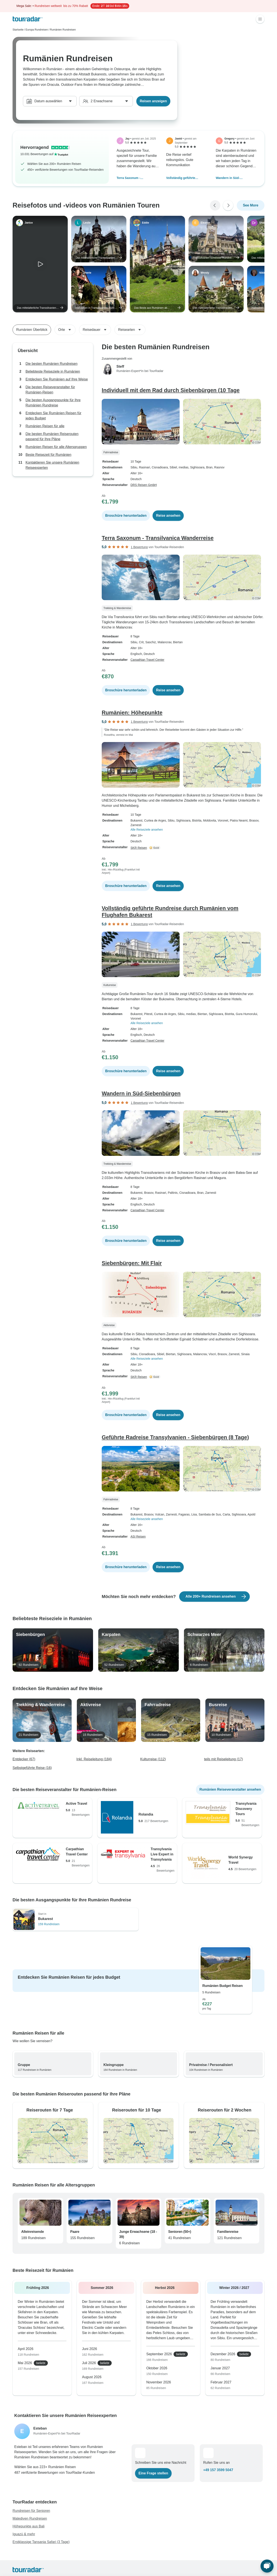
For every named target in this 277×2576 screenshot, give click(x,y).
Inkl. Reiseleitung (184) (94, 1759)
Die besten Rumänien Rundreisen (51, 363)
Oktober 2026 (156, 2368)
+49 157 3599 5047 (218, 2470)
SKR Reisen (138, 847)
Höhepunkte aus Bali (29, 2526)
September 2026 (159, 2354)
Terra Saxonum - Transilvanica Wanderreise (136, 178)
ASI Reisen (138, 1536)
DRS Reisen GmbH (143, 485)
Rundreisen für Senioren (31, 2511)
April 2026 (25, 2349)
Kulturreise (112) (153, 1759)
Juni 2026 (89, 2349)
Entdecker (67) (24, 1759)
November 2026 (158, 2382)
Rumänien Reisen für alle (45, 426)
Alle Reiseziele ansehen (146, 829)
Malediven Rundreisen (30, 2518)
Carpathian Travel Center (147, 659)
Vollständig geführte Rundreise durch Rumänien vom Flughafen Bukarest (186, 178)
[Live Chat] (267, 2566)
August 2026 (91, 2377)
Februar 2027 (221, 2382)
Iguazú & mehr (24, 2534)
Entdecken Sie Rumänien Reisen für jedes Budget (53, 415)
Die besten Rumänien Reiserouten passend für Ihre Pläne (52, 436)
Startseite (18, 29)
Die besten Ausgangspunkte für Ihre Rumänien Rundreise (53, 402)
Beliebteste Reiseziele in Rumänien (53, 371)
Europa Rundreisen (37, 29)
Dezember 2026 (223, 2354)
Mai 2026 (25, 2363)
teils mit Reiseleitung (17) (223, 1759)
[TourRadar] (28, 18)
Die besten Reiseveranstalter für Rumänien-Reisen (50, 389)
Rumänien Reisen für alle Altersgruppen (56, 447)
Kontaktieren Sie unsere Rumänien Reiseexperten (52, 465)
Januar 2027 (220, 2368)
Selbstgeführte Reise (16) (32, 1768)
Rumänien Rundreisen (63, 29)
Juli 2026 (89, 2363)
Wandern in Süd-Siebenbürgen (228, 178)
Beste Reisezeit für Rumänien (48, 454)
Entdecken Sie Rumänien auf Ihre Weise (57, 379)
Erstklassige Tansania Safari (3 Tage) (41, 2542)
